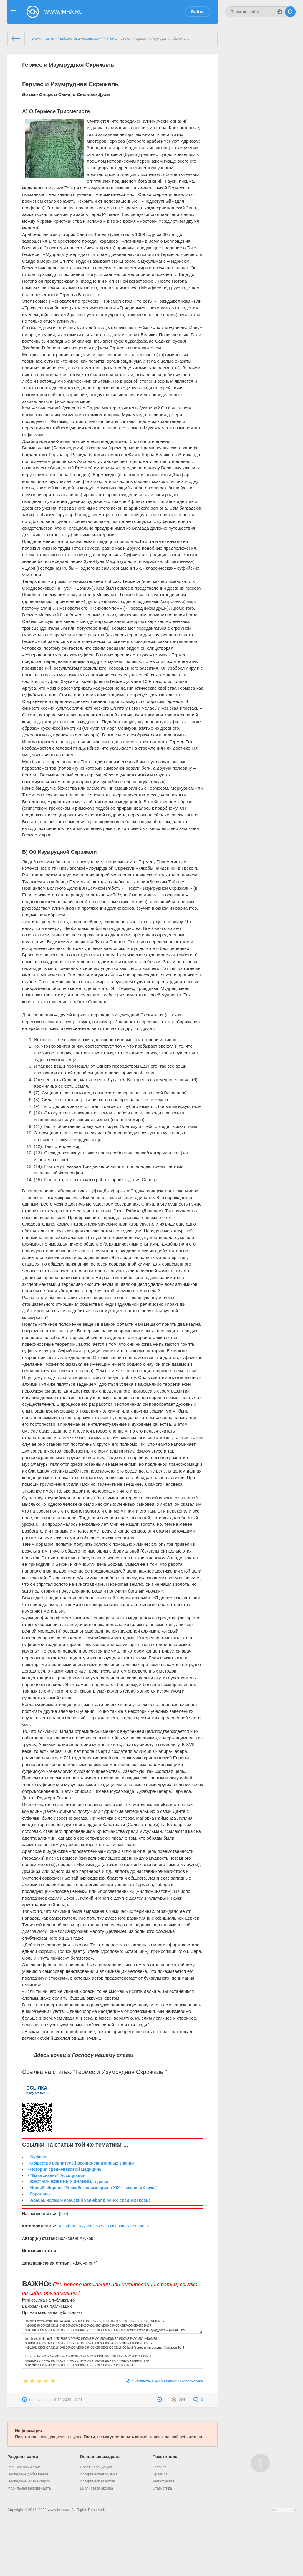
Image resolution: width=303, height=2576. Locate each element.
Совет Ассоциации (96, 2467)
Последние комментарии (28, 2481)
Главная (160, 2467)
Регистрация (163, 2481)
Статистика (162, 2488)
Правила (160, 2474)
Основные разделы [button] (100, 2456)
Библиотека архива (96, 2488)
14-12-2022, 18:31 (67, 2400)
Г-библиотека (118, 38)
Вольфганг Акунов (74, 2226)
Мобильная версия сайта (29, 2488)
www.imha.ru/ (43, 38)
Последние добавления (27, 2474)
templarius (38, 2400)
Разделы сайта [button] (22, 2456)
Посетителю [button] (165, 2456)
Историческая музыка (98, 2474)
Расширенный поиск (24, 2467)
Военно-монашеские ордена (122, 2226)
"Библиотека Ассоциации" (80, 38)
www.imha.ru (59, 2510)
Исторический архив (97, 2481)
